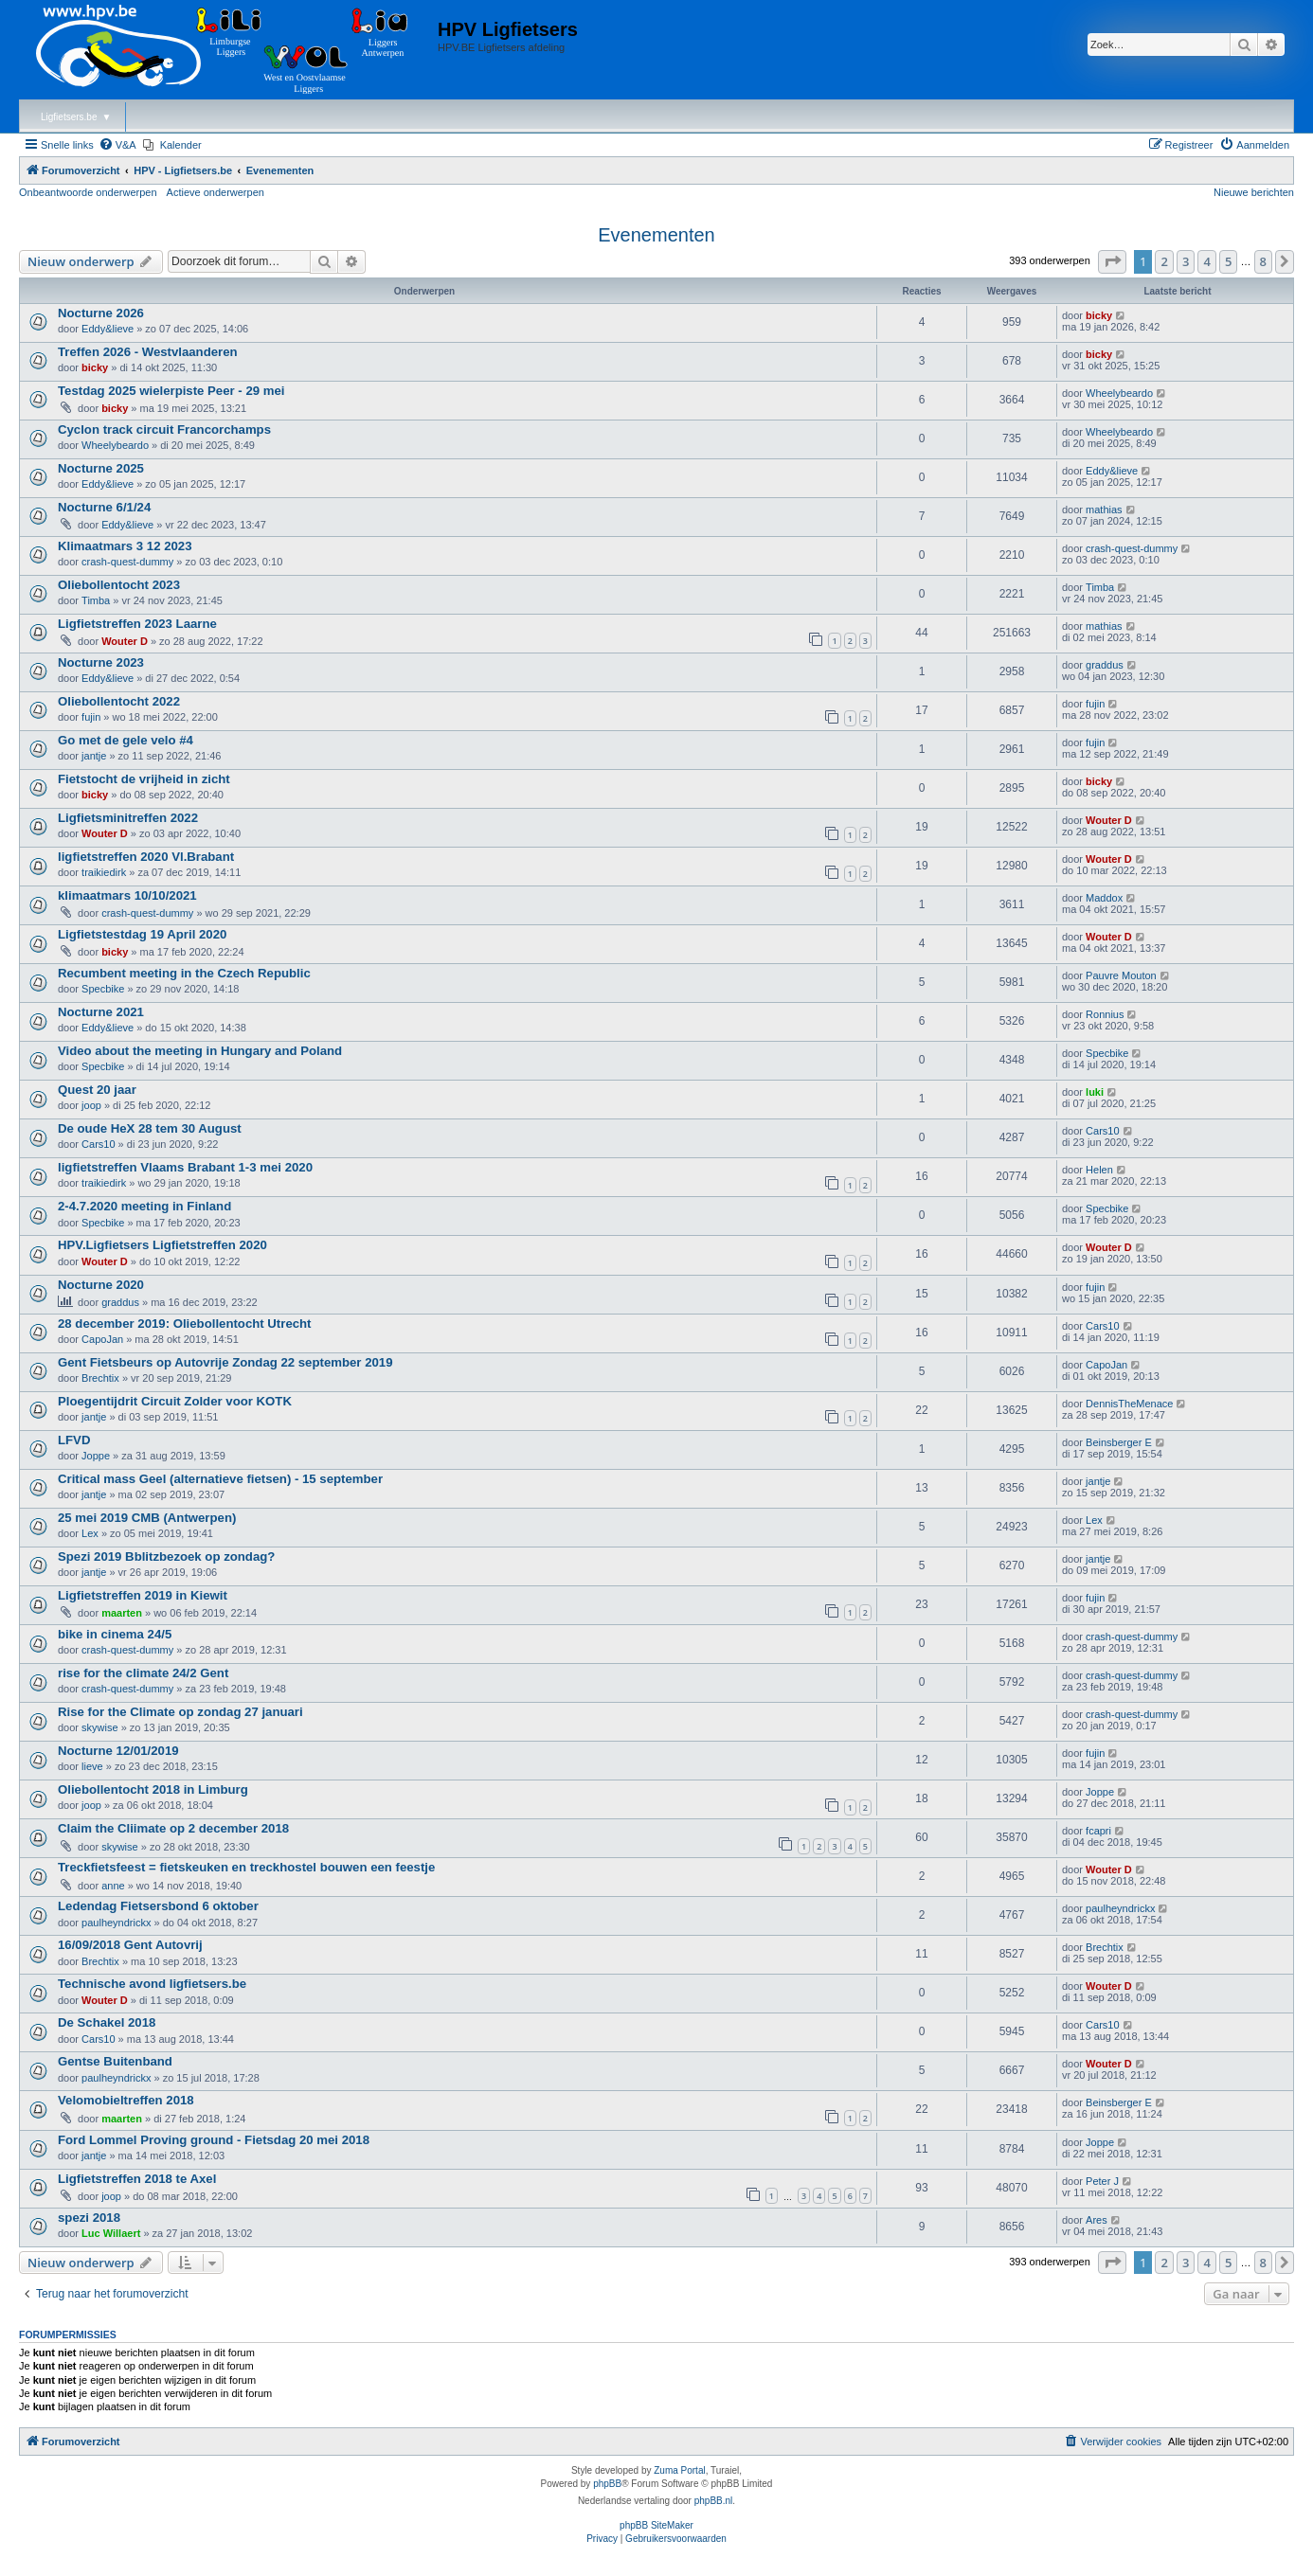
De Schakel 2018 (106, 2022)
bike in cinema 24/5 (114, 1634)
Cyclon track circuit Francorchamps (164, 429)
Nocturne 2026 (101, 313)
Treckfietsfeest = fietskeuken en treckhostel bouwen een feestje (246, 1867)
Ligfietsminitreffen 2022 (128, 818)
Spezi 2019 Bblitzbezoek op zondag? (166, 1556)
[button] (1112, 261)
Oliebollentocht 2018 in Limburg (153, 1789)
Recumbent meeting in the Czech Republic (184, 973)
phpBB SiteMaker (656, 2525)
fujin (90, 717)
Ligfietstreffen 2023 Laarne (137, 624)
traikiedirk (103, 872)
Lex (90, 1533)
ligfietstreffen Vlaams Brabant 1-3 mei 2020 (185, 1167)
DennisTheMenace (1129, 1403)
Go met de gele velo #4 (125, 740)
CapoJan (102, 1339)
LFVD (74, 1440)
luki (1095, 1092)
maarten (121, 1613)
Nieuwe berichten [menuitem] (1254, 192)
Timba (95, 600)
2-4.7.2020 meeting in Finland (144, 1206)
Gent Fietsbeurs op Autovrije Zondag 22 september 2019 (225, 1362)
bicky (1099, 315)
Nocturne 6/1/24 (104, 507)
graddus (1105, 665)
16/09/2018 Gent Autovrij (130, 1945)
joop (91, 1105)
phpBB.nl (713, 2501)
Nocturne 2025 (101, 468)
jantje (93, 755)
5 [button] (1228, 261)
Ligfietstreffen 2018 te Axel (137, 2179)
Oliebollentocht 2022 (119, 701)
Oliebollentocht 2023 (119, 585)
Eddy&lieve (107, 328)
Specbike (102, 988)
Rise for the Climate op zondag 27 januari (180, 1712)
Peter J (1102, 2181)
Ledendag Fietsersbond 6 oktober (158, 1906)
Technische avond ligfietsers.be (152, 1984)
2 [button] (1163, 261)
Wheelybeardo (1119, 393)
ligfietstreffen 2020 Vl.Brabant (146, 857)
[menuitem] (117, 145)
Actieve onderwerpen (215, 192)
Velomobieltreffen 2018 (126, 2100)
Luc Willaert (110, 2233)
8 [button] (1263, 261)
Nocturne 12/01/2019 (118, 1751)
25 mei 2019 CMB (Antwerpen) (147, 1518)
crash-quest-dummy (127, 561)
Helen (1099, 1169)
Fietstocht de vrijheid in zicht (144, 779)
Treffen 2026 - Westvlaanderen (148, 352)
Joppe (95, 1455)
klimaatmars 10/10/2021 (127, 895)
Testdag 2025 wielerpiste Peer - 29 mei (171, 391)
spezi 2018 (89, 2217)
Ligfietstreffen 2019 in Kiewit (142, 1595)
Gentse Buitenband (115, 2061)
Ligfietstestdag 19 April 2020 (142, 934)
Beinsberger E (1119, 1442)
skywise (99, 1727)
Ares (1096, 2220)
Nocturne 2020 (101, 1285)
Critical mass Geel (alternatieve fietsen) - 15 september (220, 1479)
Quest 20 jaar (97, 1089)
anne (112, 1885)
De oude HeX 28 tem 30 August (150, 1128)
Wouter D (124, 641)
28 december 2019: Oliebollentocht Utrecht (185, 1323)
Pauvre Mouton (1121, 975)
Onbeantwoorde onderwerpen (88, 192)
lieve (92, 1766)
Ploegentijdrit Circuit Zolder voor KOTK (175, 1401)
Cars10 (98, 1144)
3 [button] (1185, 261)
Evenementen (656, 234)
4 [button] (1206, 261)
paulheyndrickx (116, 1922)
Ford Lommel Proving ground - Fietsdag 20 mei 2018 (213, 2140)
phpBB (607, 2483)
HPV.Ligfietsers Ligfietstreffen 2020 (162, 1245)
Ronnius (1105, 1014)
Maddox (1104, 897)
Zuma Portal (679, 2470)
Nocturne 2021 (101, 1012)
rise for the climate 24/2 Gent (143, 1673)
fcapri (1098, 1830)
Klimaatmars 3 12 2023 (125, 546)
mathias (1104, 509)
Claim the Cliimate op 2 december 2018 (173, 1828)
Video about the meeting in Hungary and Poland (200, 1051)
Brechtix (100, 1378)
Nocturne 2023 (101, 662)
